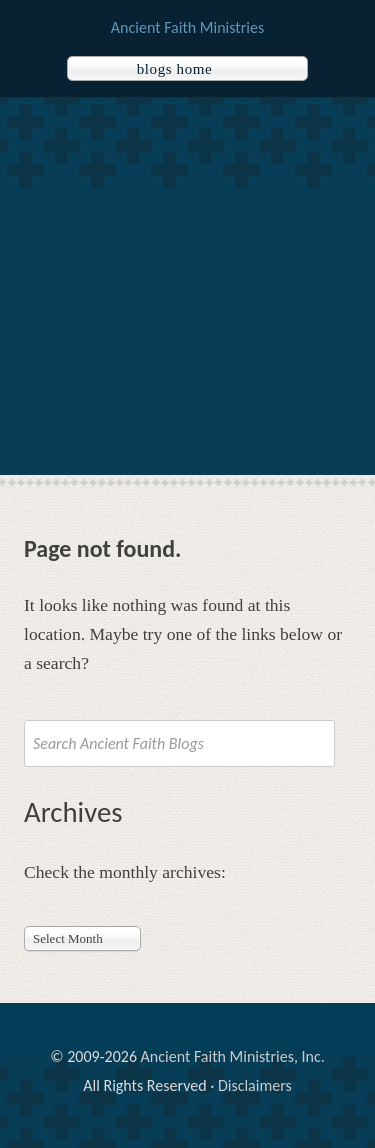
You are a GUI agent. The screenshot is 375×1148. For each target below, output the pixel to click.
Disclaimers (255, 1085)
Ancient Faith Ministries (187, 27)
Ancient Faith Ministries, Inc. (233, 1056)
